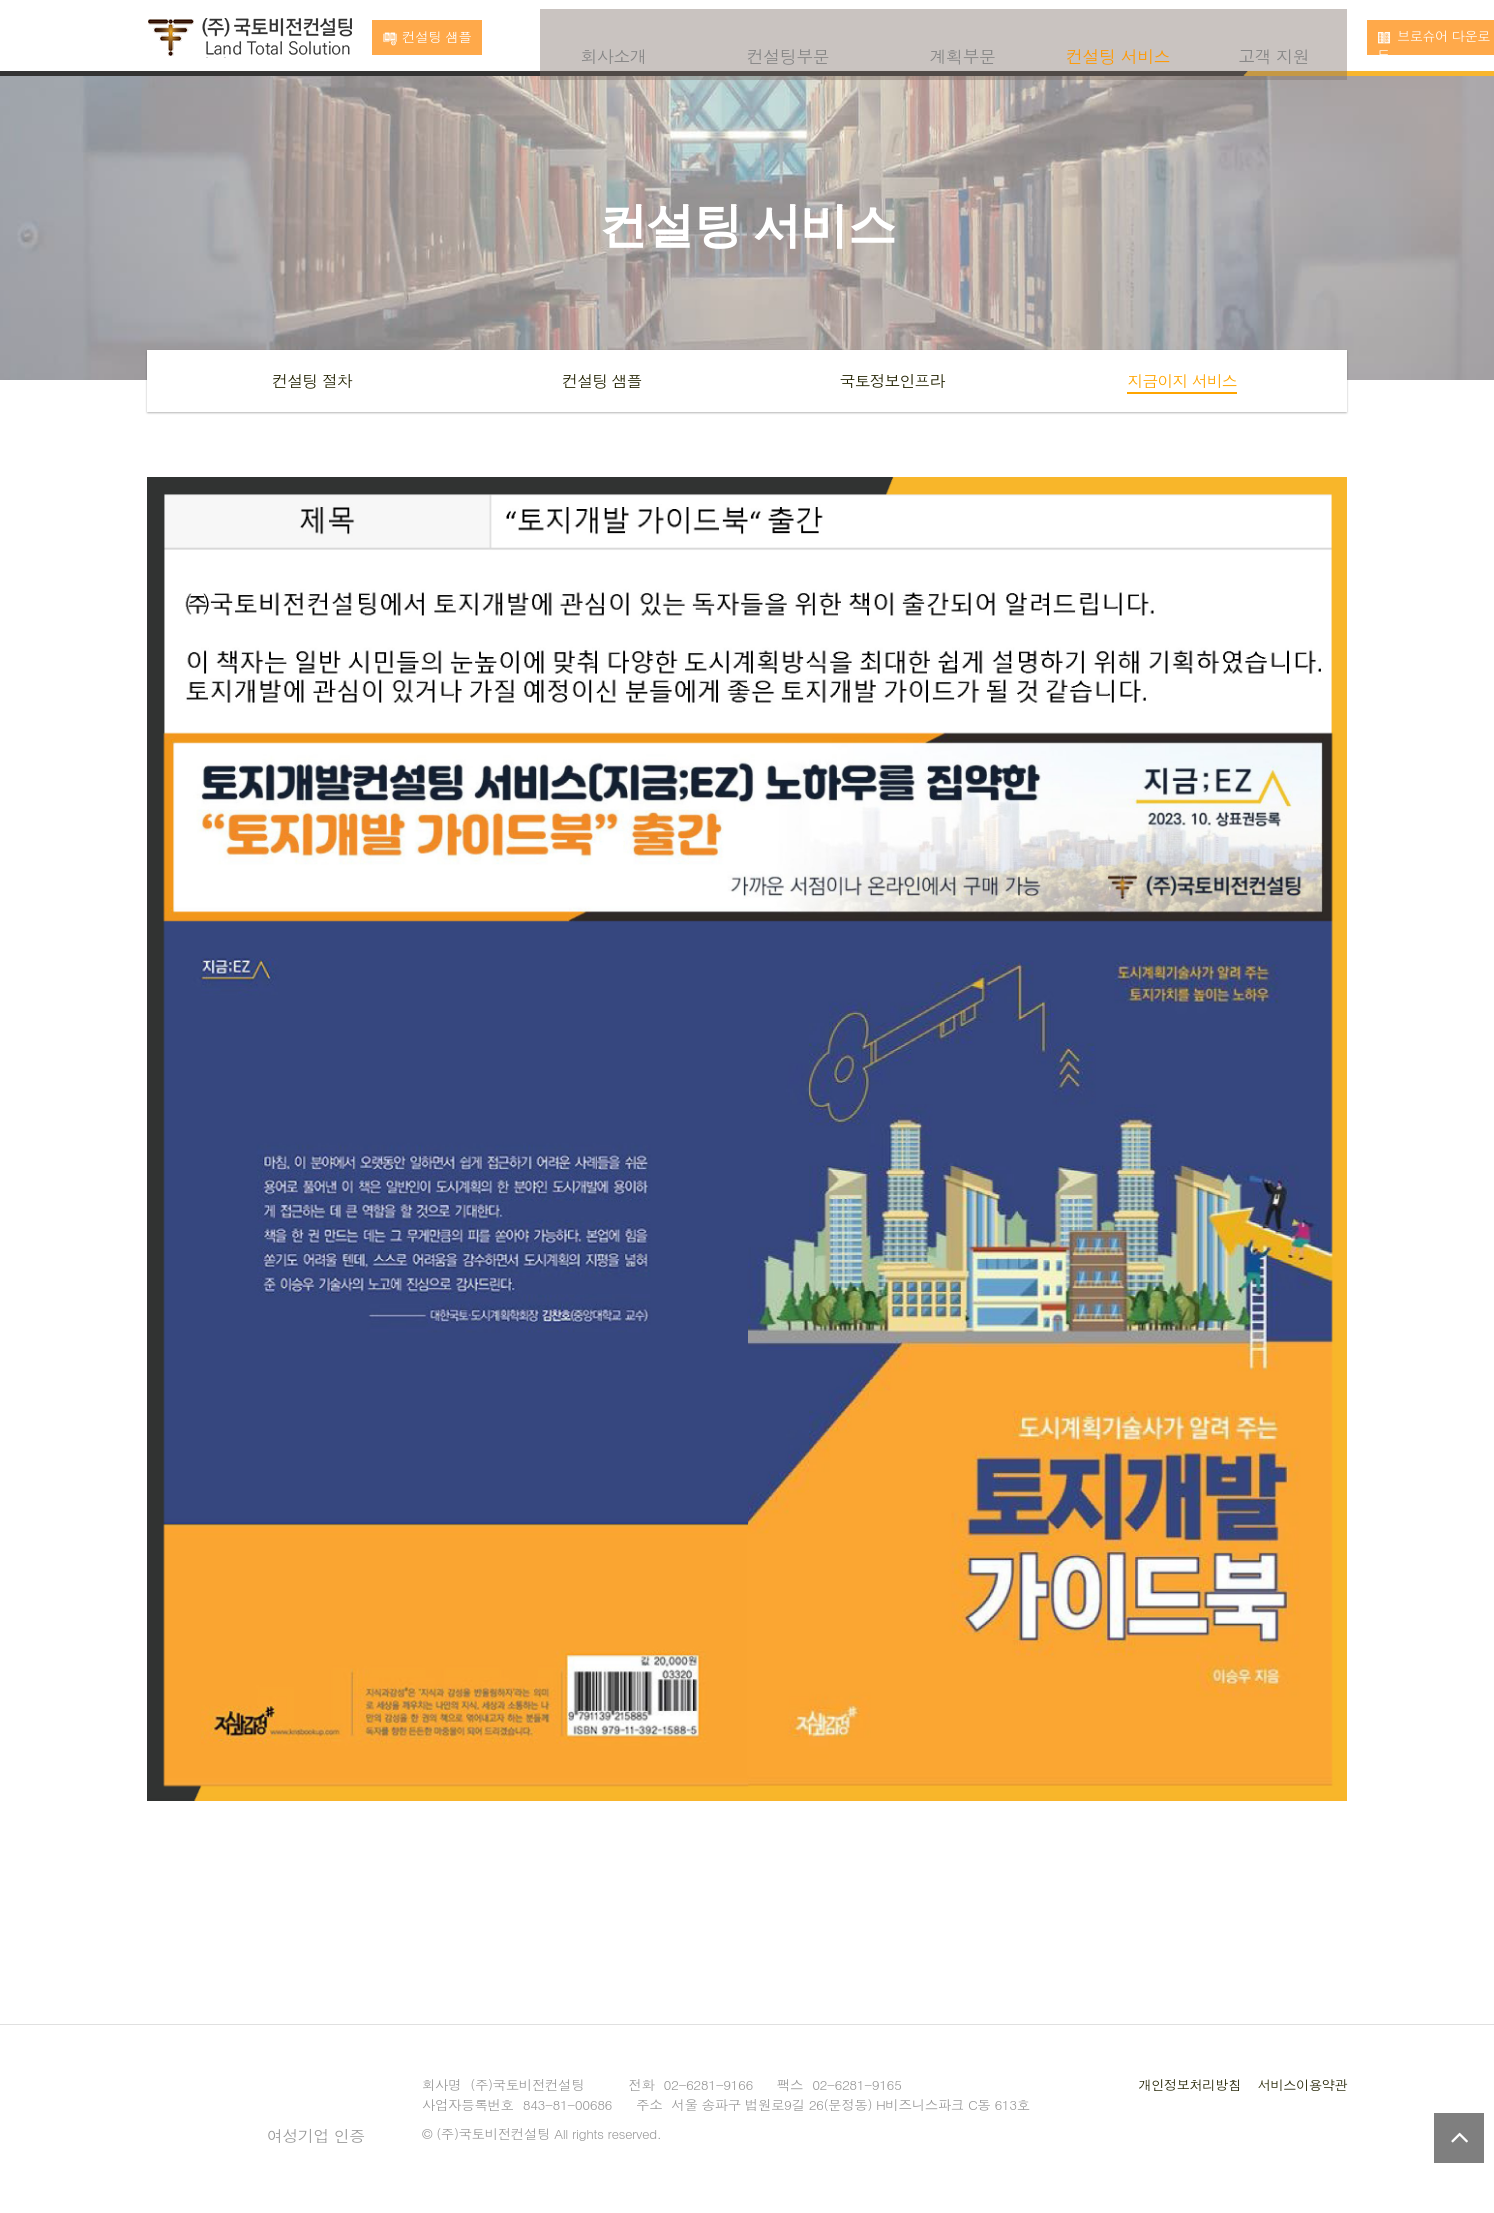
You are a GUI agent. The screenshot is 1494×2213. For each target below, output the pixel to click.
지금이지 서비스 (1181, 380)
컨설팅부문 (788, 37)
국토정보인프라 (892, 380)
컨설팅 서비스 (1118, 37)
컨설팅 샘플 (601, 380)
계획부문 (963, 37)
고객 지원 (1273, 37)
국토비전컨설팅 (249, 39)
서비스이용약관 (1301, 2084)
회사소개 (614, 37)
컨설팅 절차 (311, 380)
